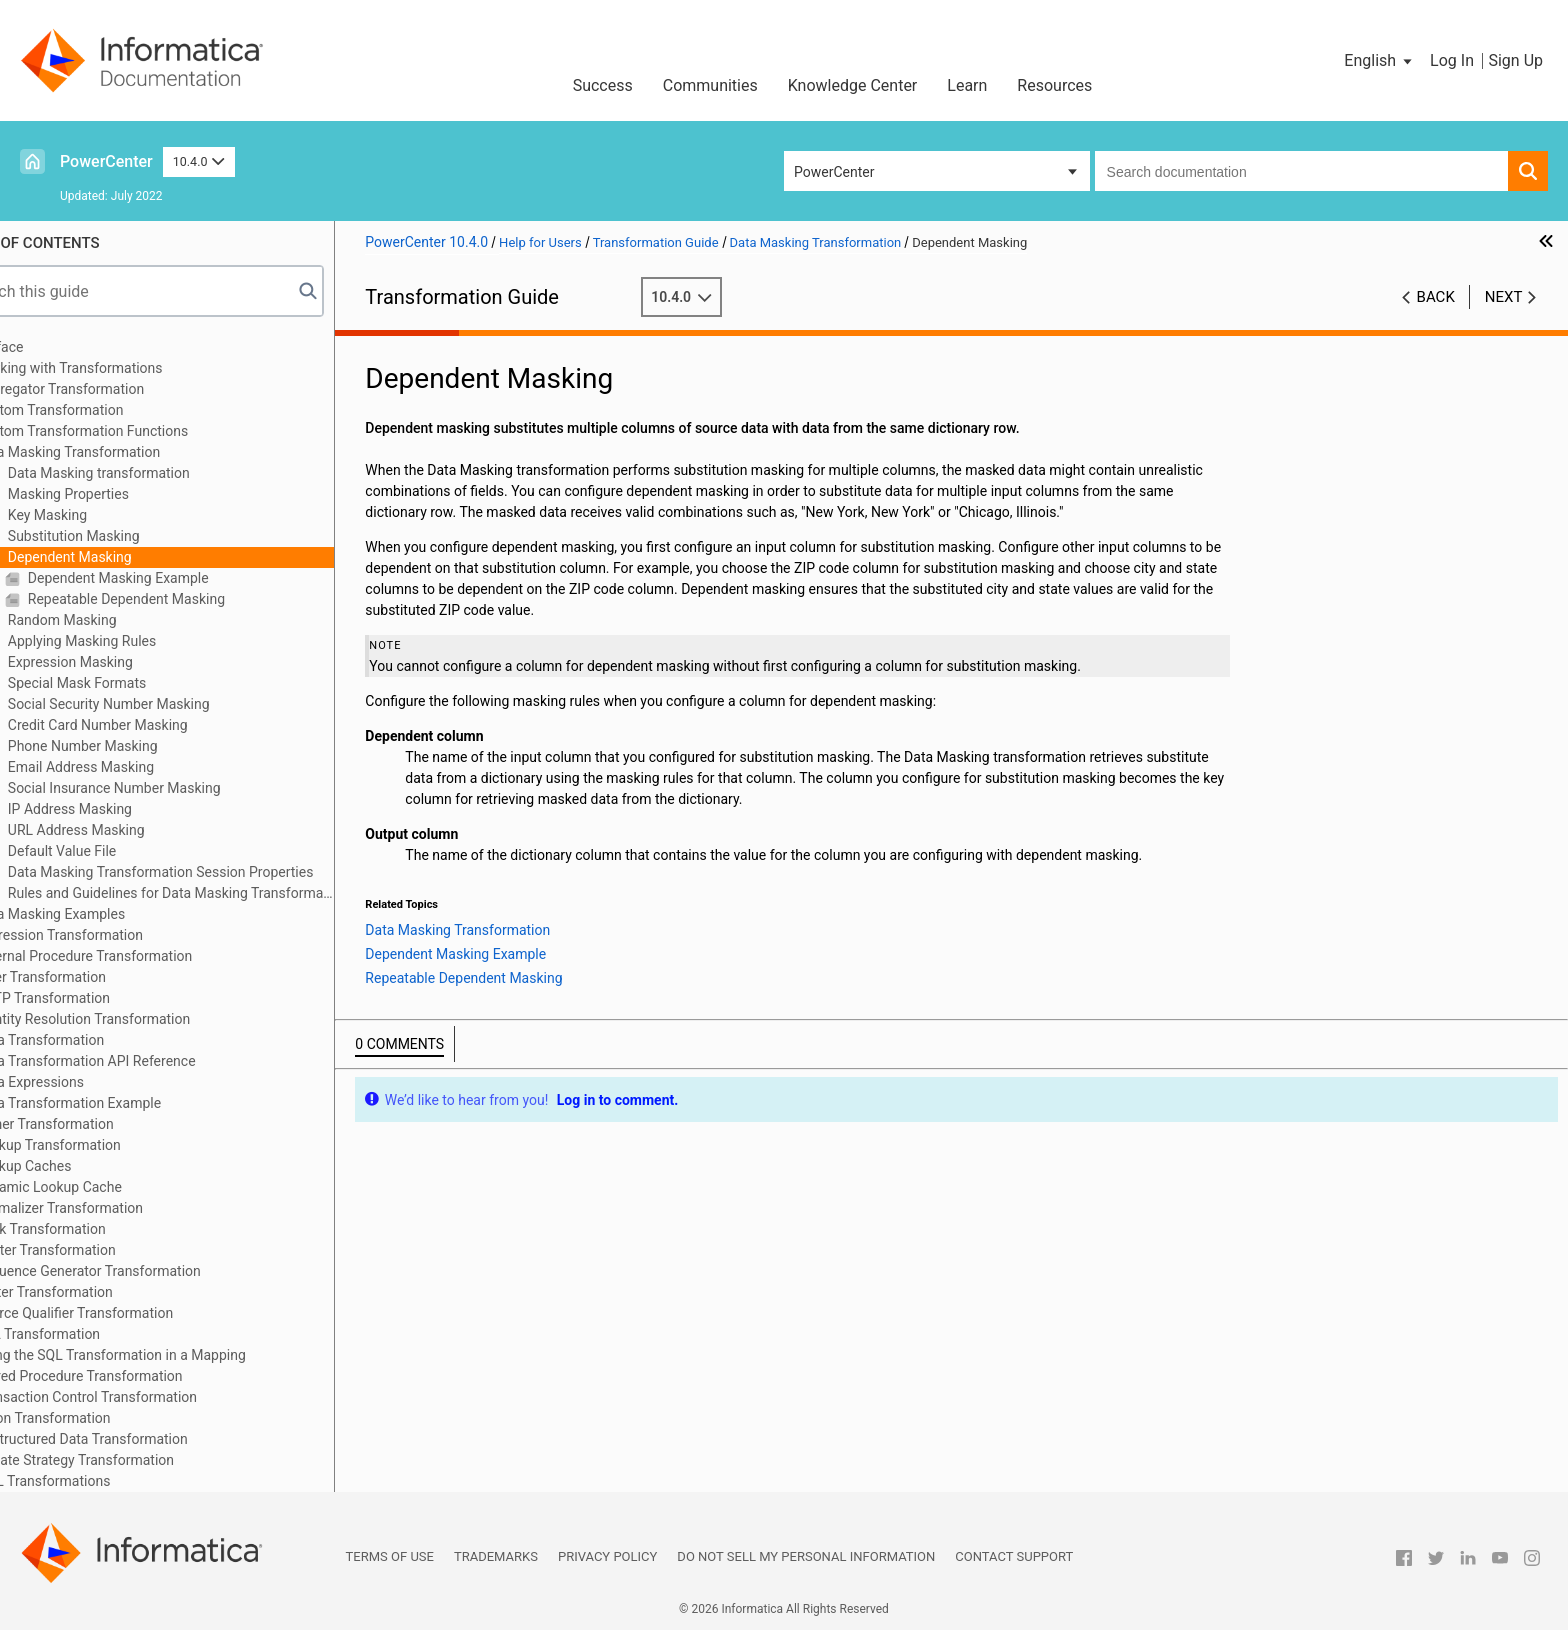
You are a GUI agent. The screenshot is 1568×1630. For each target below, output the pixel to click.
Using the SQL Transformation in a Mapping (168, 1355)
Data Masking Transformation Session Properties (216, 872)
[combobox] (1301, 171)
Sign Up (1515, 60)
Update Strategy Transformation (132, 1460)
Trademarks (496, 1556)
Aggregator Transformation (117, 389)
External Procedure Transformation (141, 956)
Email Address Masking (137, 767)
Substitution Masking (129, 536)
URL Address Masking (132, 830)
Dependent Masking (125, 557)
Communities (710, 85)
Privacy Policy (607, 1556)
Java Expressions (87, 1082)
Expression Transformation (117, 935)
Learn (967, 85)
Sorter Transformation (101, 1292)
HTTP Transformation (100, 998)
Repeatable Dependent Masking (182, 599)
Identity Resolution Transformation (140, 1019)
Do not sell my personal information (806, 1556)
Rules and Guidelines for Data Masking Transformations (227, 893)
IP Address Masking (126, 809)
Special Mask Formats (133, 683)
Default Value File (118, 851)
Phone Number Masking (138, 746)
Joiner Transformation (102, 1124)
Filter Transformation (98, 977)
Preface (57, 347)
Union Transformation (100, 1418)
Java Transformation (97, 1040)
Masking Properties (124, 494)
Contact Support (1014, 1556)
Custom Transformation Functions (139, 431)
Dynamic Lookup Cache (106, 1187)
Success (603, 85)
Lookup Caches (81, 1166)
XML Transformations (100, 1481)
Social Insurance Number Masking (170, 788)
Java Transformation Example (126, 1103)
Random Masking (118, 620)
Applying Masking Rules (138, 641)
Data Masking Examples (108, 914)
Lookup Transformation (105, 1145)
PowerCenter (106, 161)
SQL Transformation (95, 1334)
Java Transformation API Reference (143, 1061)
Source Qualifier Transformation (132, 1313)
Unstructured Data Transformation (139, 1439)
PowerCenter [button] (834, 172)
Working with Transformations (126, 368)
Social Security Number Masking (164, 704)
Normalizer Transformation (117, 1208)
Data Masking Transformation (125, 452)
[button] (1379, 61)
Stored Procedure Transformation (136, 1376)
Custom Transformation (107, 410)
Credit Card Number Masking (153, 725)
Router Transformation (103, 1250)
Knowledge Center (853, 85)
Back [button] (1436, 297)
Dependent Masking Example (174, 578)
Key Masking (103, 515)
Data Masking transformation (154, 473)
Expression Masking (126, 662)
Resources (1054, 85)
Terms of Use (390, 1556)
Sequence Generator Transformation (145, 1271)
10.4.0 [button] (199, 161)
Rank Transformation (98, 1229)
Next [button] (1504, 297)
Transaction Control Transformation (144, 1397)
